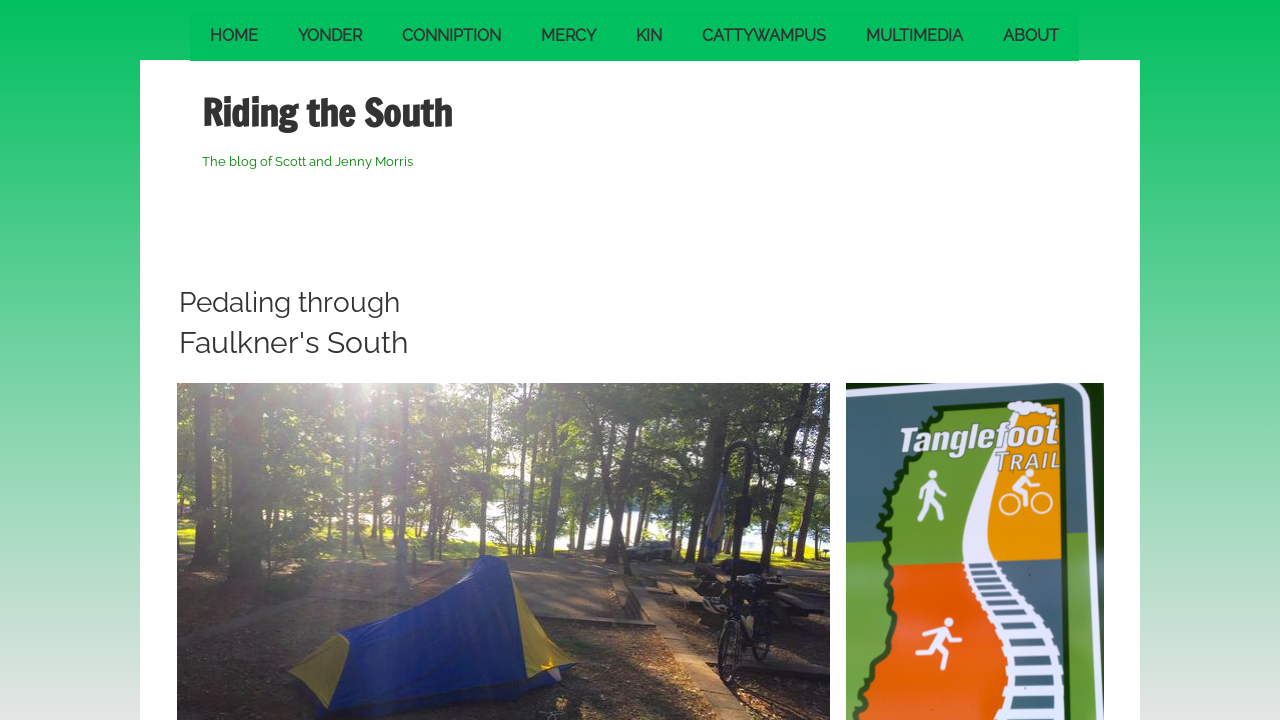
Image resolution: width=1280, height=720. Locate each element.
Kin (649, 35)
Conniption (451, 35)
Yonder (330, 35)
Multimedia (914, 35)
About (1031, 35)
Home (234, 35)
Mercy (568, 35)
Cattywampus (764, 35)
